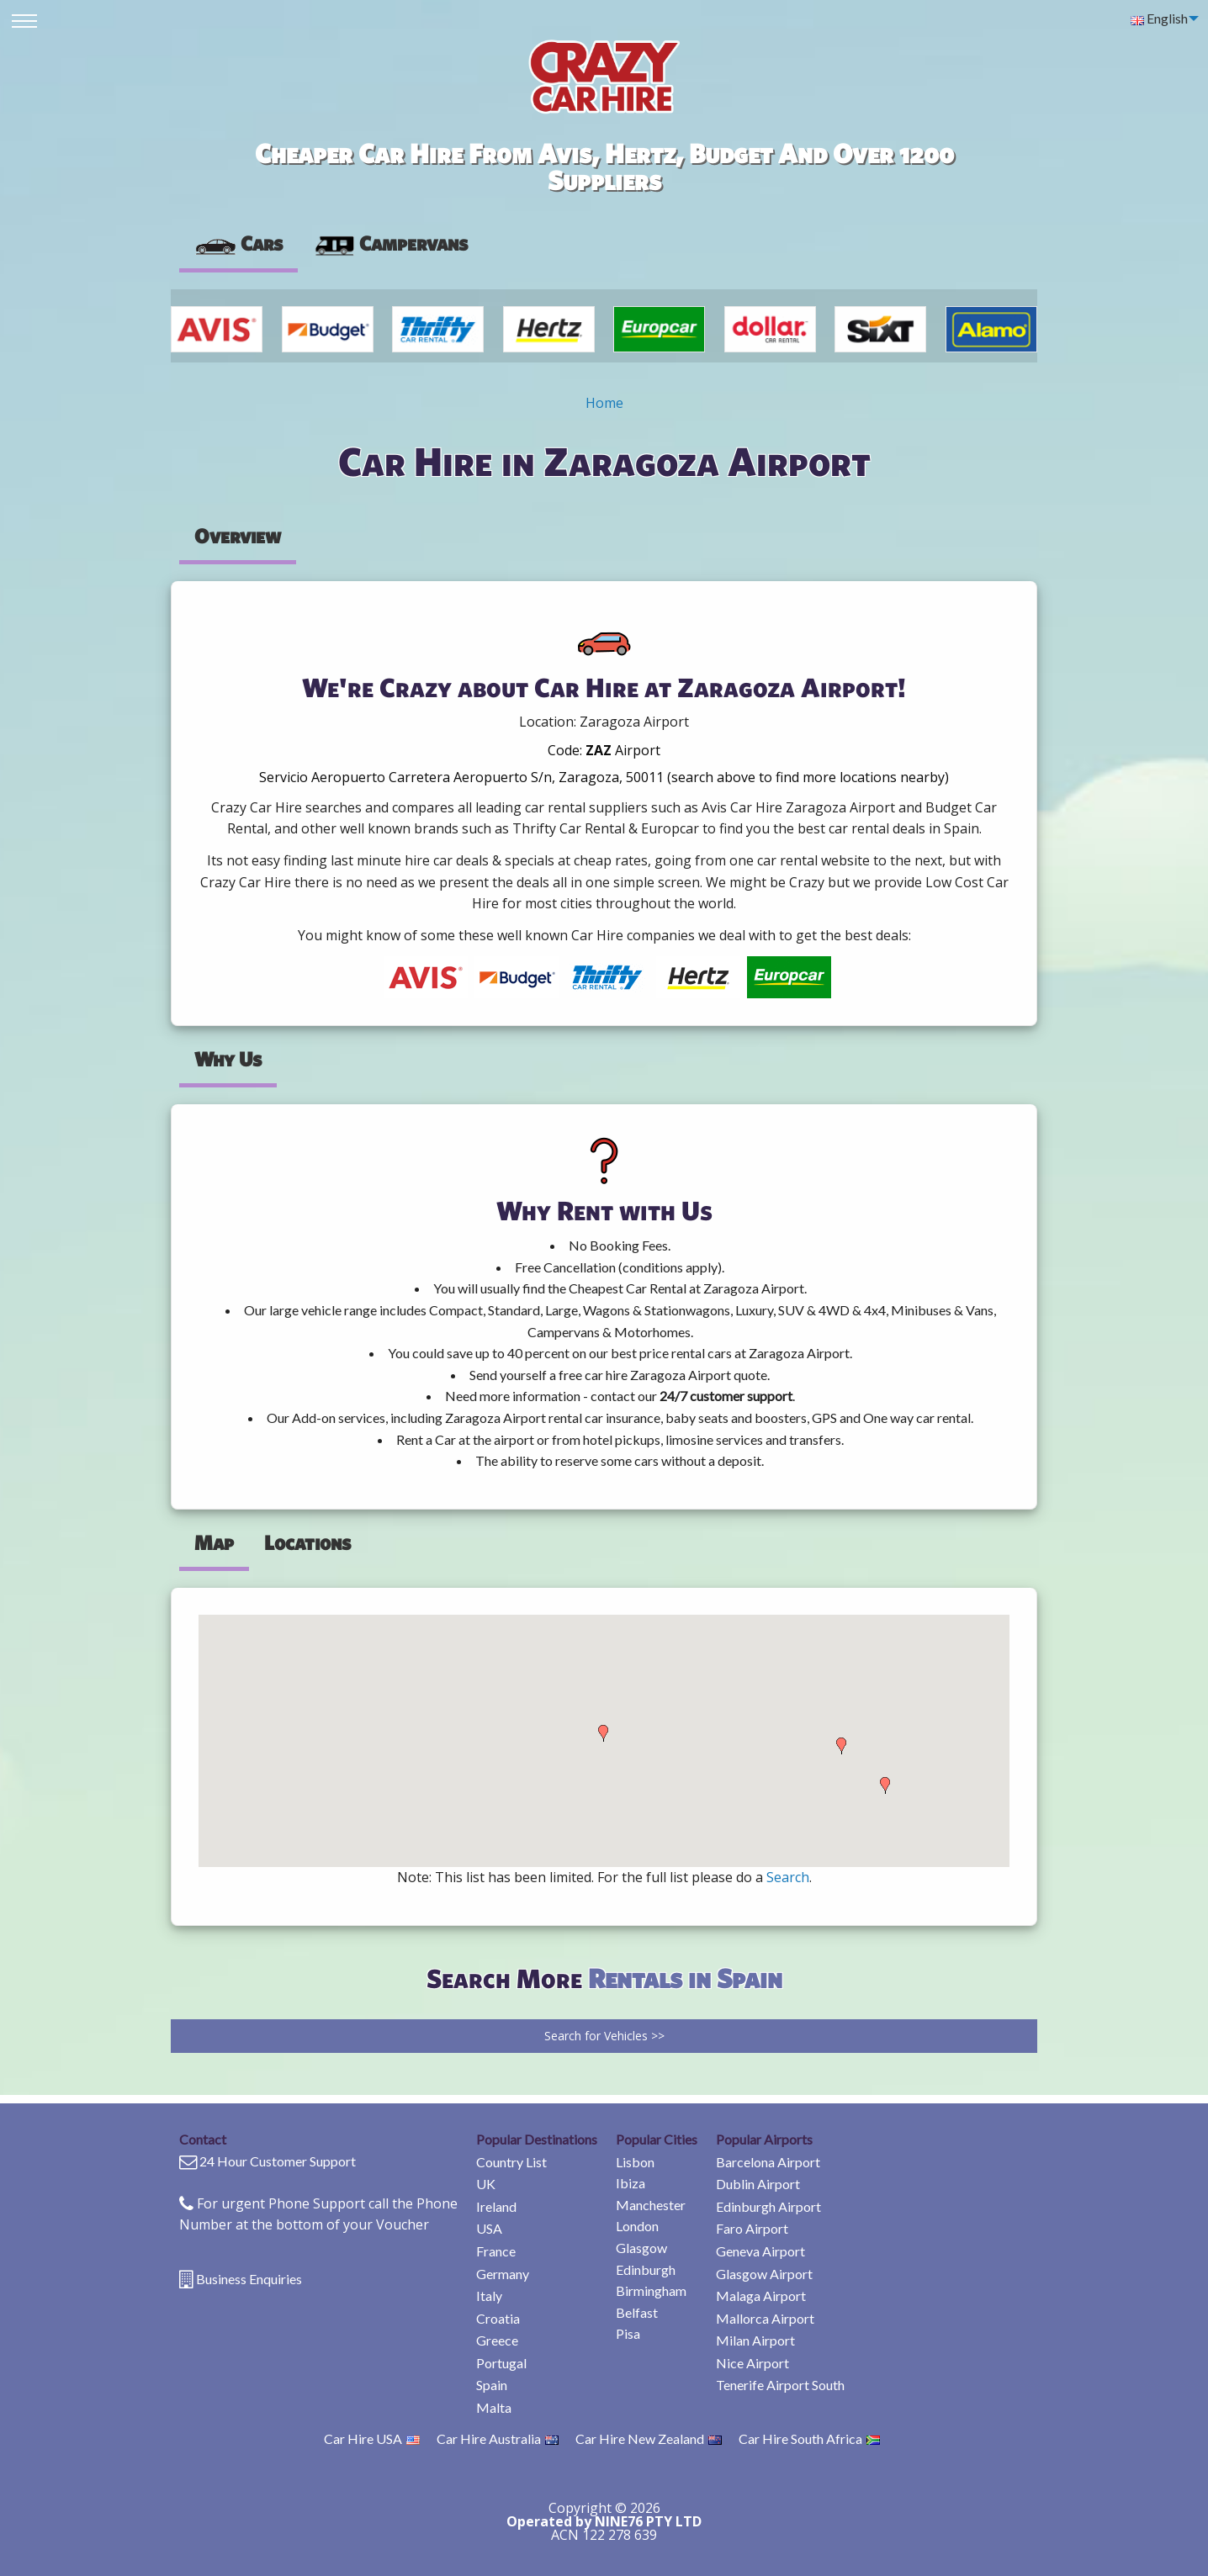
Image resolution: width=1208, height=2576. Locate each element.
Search (787, 1877)
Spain (491, 2385)
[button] (603, 1733)
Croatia (498, 2318)
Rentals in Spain (685, 1977)
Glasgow (641, 2248)
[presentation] (390, 244)
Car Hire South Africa (809, 2438)
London (637, 2226)
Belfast (637, 2312)
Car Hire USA (372, 2438)
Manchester (651, 2205)
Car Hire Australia (498, 2438)
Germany (502, 2274)
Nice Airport (752, 2363)
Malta (493, 2407)
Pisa (628, 2333)
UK (485, 2184)
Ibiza (630, 2183)
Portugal (501, 2363)
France (496, 2251)
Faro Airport (752, 2228)
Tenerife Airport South (780, 2385)
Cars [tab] (238, 243)
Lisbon (635, 2162)
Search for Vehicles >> (604, 2036)
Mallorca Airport (765, 2318)
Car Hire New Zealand (648, 2438)
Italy (489, 2296)
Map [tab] (214, 1542)
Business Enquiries (249, 2279)
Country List (511, 2162)
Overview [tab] (237, 535)
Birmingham (651, 2290)
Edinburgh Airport (768, 2206)
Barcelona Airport (768, 2162)
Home (604, 403)
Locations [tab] (307, 1542)
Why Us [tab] (228, 1059)
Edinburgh (646, 2269)
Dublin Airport (758, 2184)
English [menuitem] (1159, 18)
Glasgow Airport (764, 2274)
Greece (497, 2340)
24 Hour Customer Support (277, 2161)
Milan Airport (755, 2340)
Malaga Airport (761, 2296)
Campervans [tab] (390, 243)
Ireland (496, 2206)
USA (489, 2228)
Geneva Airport (760, 2251)
